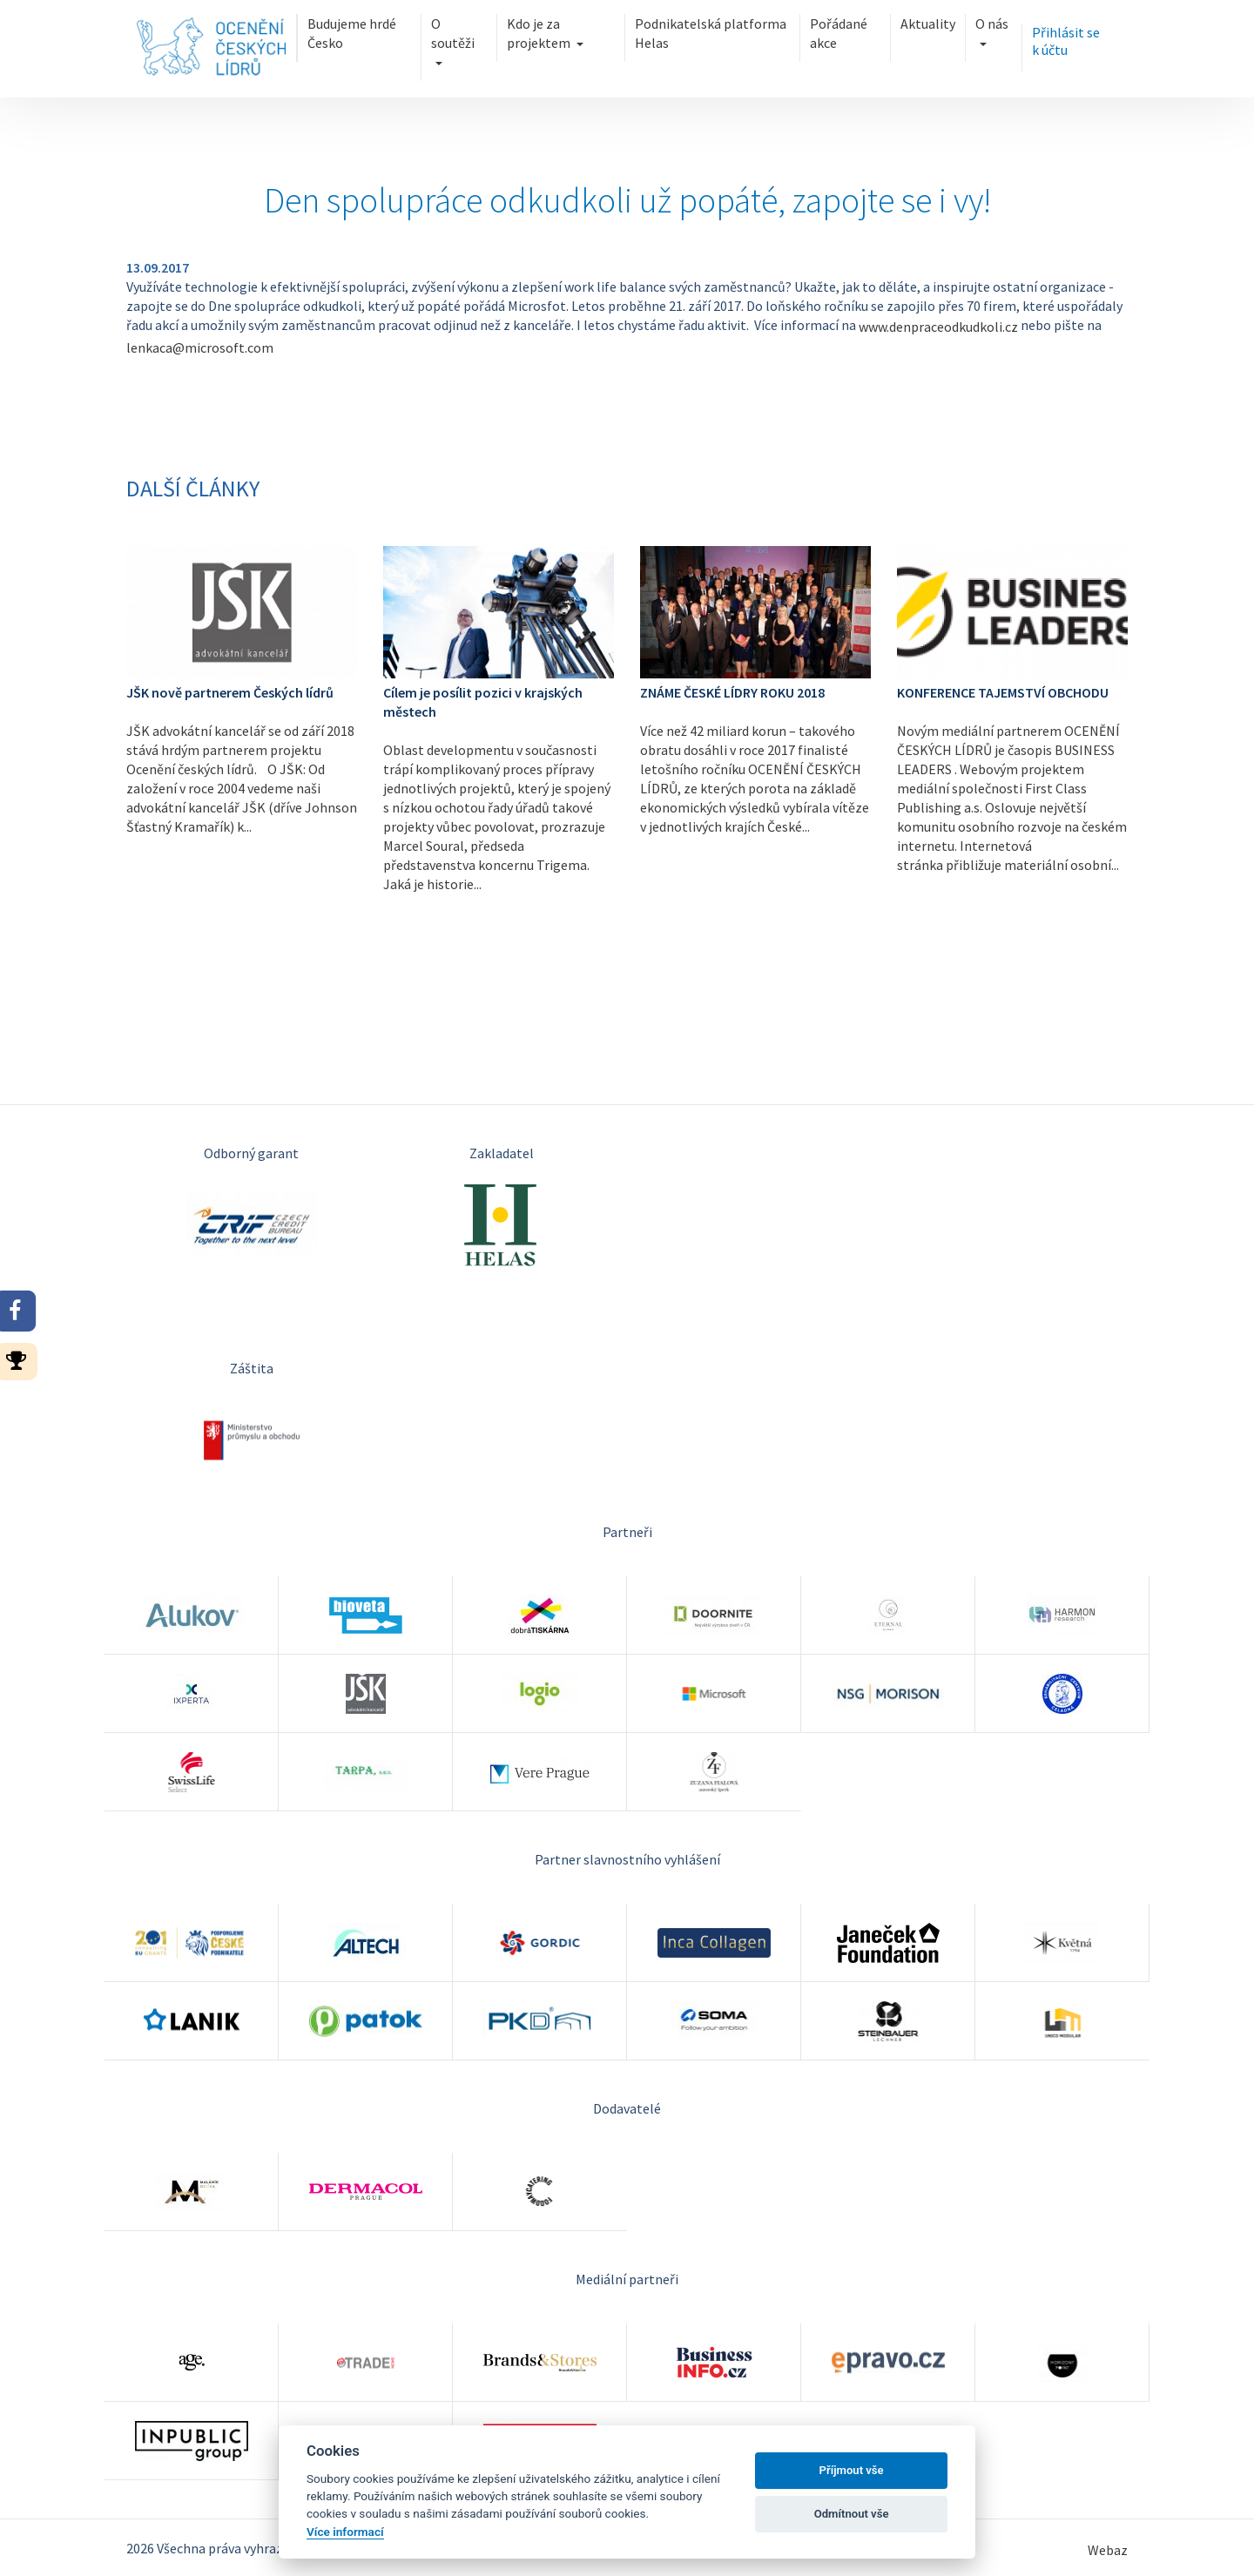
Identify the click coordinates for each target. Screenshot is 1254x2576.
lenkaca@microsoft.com (199, 347)
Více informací (345, 2532)
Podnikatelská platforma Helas (710, 33)
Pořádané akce (838, 33)
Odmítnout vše (851, 2513)
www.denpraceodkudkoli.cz (938, 326)
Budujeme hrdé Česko (351, 33)
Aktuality (927, 23)
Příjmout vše (851, 2470)
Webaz (1108, 2550)
